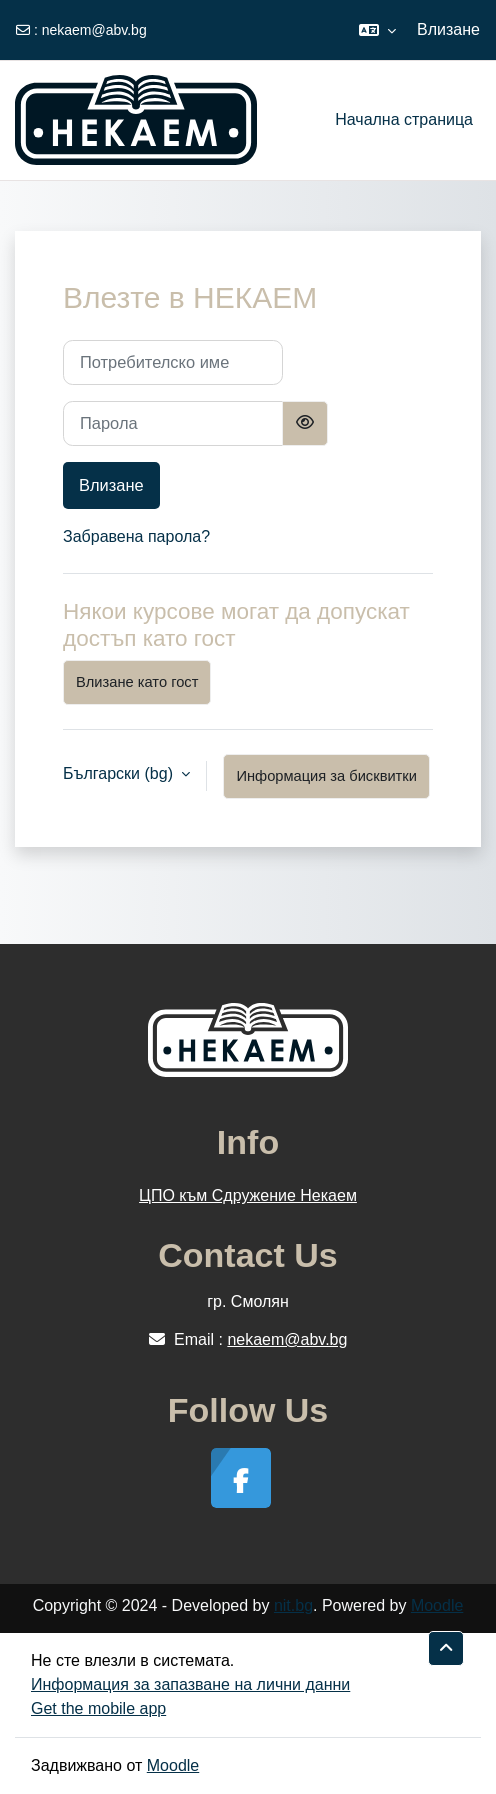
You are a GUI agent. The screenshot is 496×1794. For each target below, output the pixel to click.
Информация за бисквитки (326, 776)
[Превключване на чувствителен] (305, 423)
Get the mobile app (98, 1708)
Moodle (437, 1605)
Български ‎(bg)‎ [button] (120, 773)
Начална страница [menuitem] (404, 119)
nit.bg (293, 1605)
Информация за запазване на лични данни (190, 1684)
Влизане (448, 29)
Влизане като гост (137, 682)
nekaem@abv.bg (94, 30)
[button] (377, 30)
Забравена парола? (136, 536)
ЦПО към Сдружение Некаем (248, 1195)
